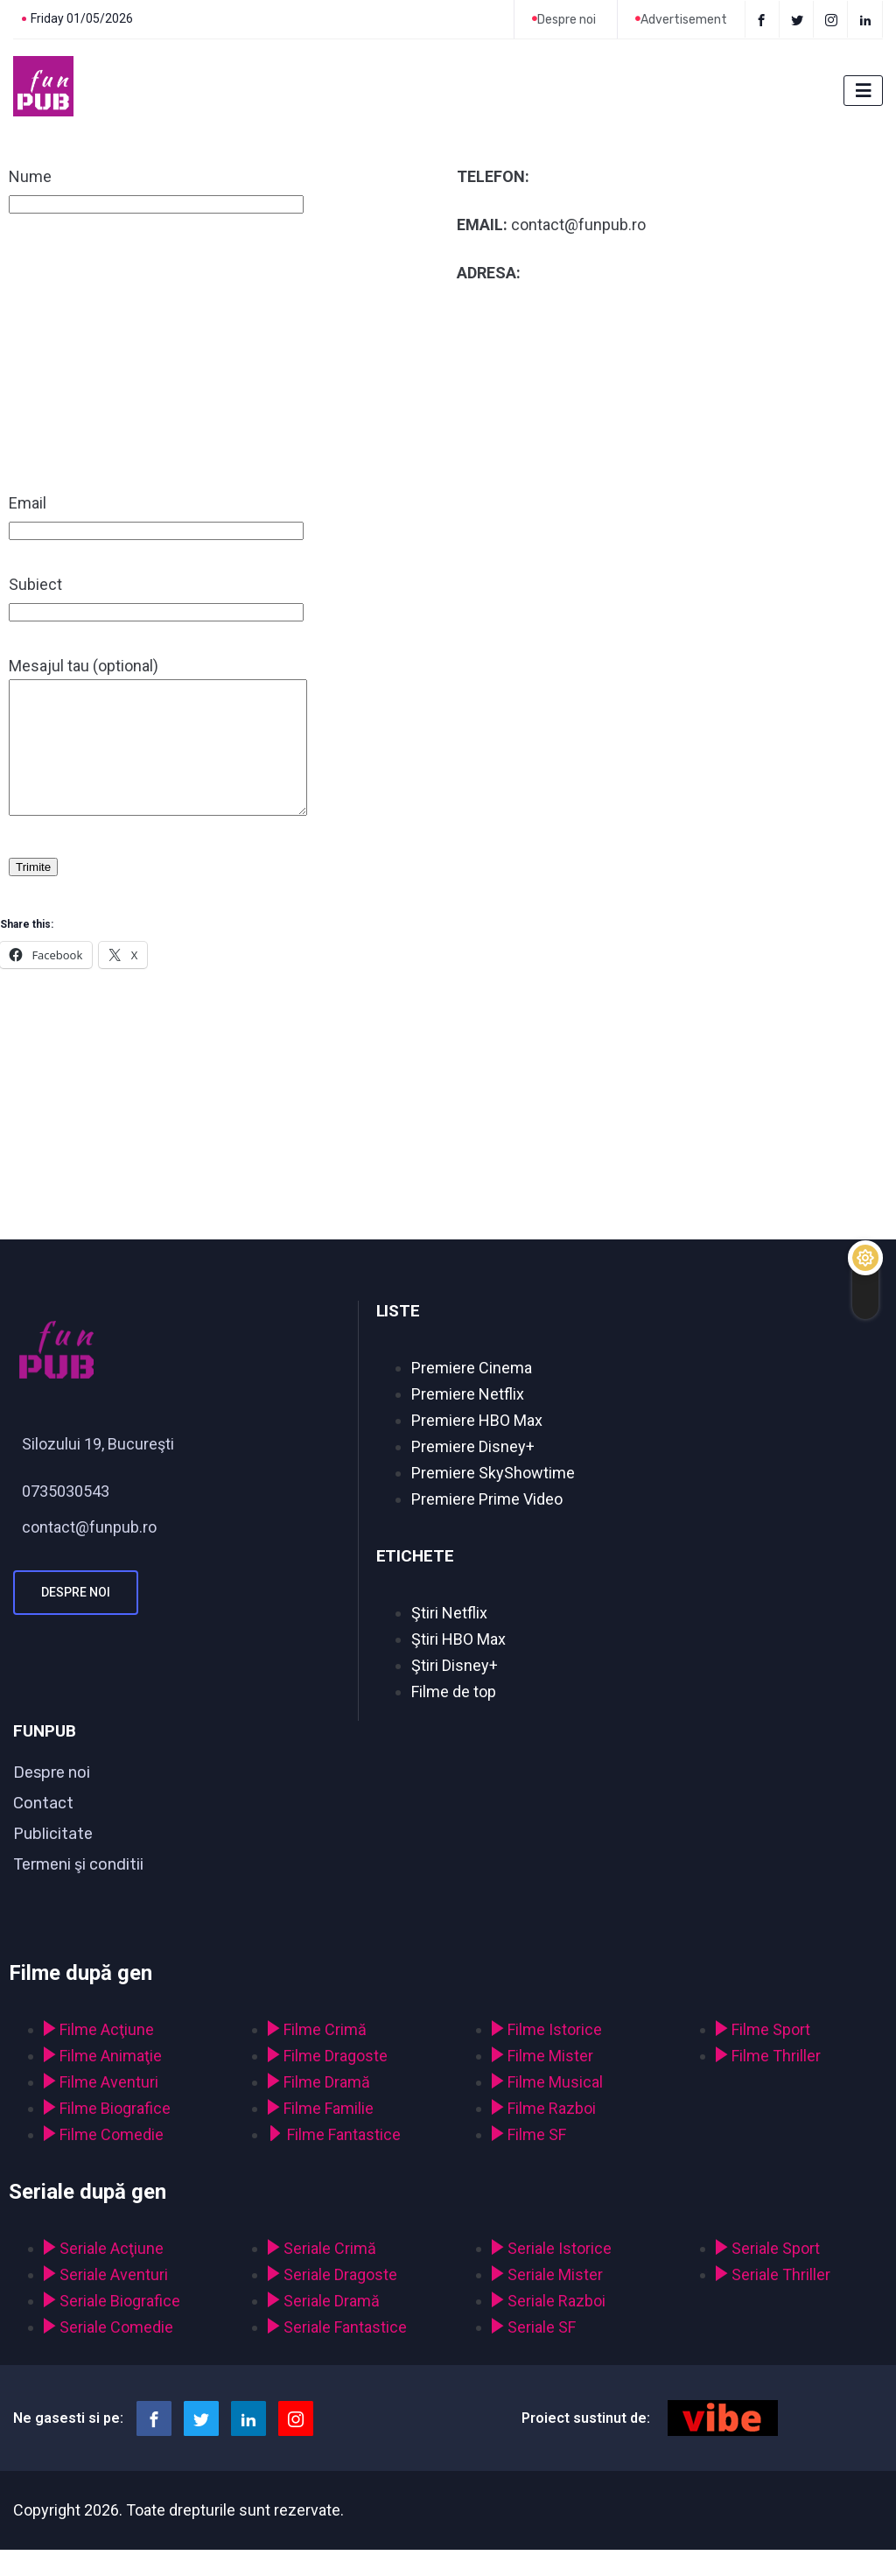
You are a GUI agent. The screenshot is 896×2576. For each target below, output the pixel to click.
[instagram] (832, 19)
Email (156, 516)
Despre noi (75, 1618)
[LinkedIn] (866, 19)
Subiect (156, 597)
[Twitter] (798, 19)
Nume (156, 189)
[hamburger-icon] (863, 90)
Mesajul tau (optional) (175, 751)
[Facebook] (762, 19)
